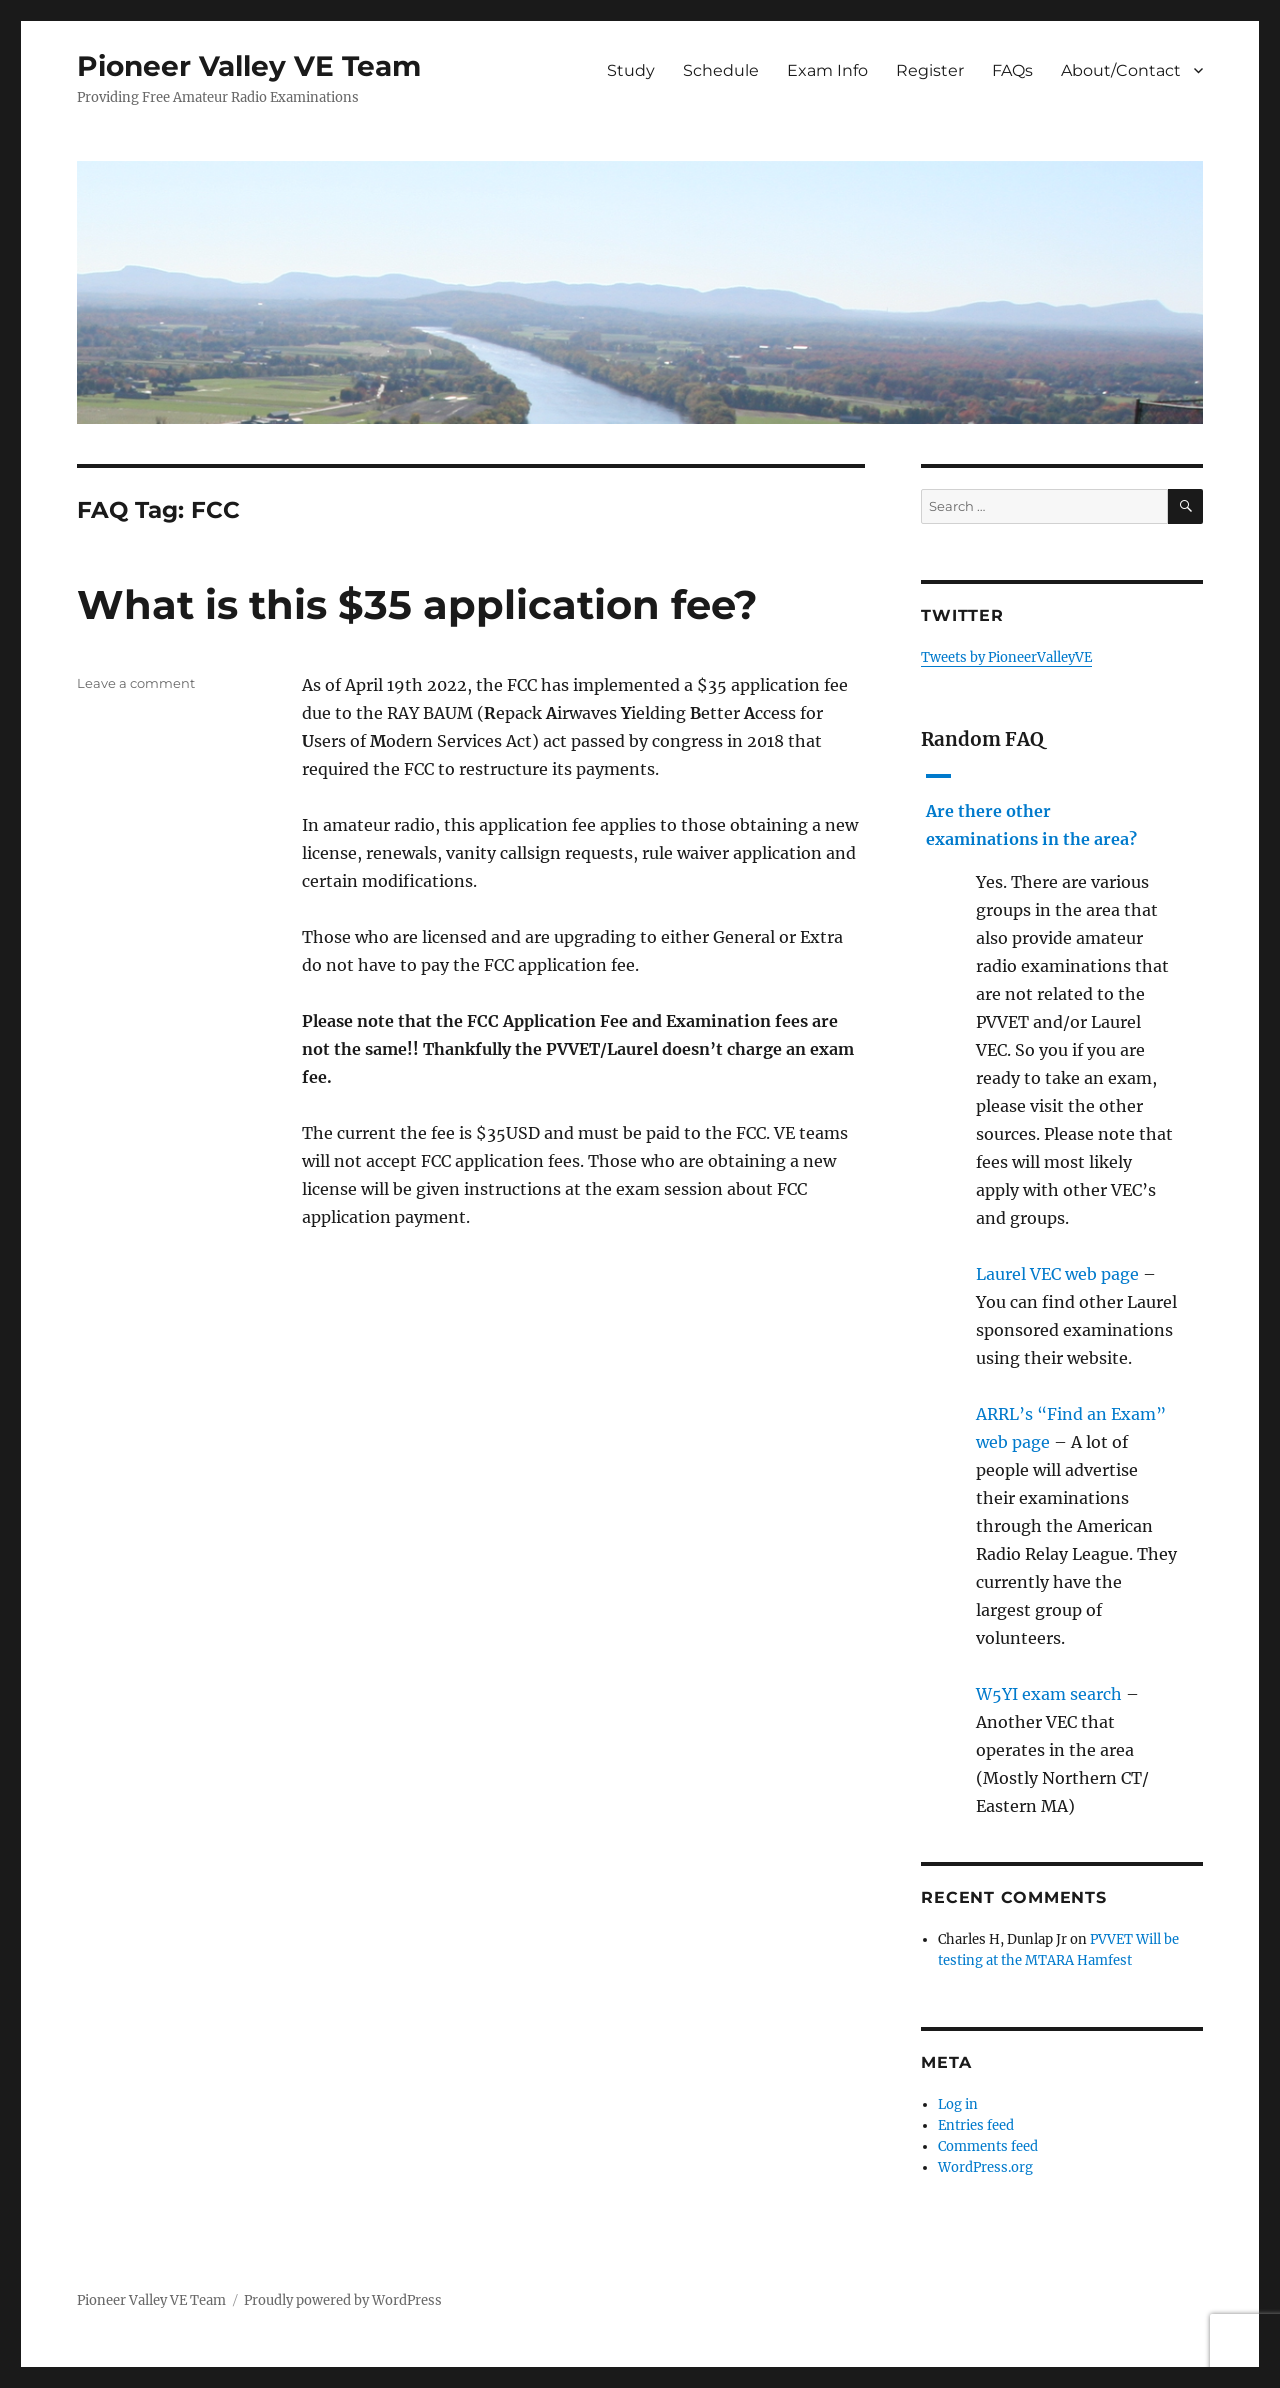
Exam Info (827, 70)
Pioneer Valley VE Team (249, 66)
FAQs (1012, 70)
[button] (1061, 809)
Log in (958, 2104)
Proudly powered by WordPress (343, 2300)
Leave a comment (136, 683)
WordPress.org (985, 2167)
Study (631, 70)
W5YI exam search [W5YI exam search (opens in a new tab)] (1049, 1694)
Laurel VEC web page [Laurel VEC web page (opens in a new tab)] (1057, 1274)
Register (930, 70)
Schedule (721, 70)
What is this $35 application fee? (417, 604)
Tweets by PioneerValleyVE (1006, 657)
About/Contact (1121, 70)
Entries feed (976, 2125)
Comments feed (988, 2146)
